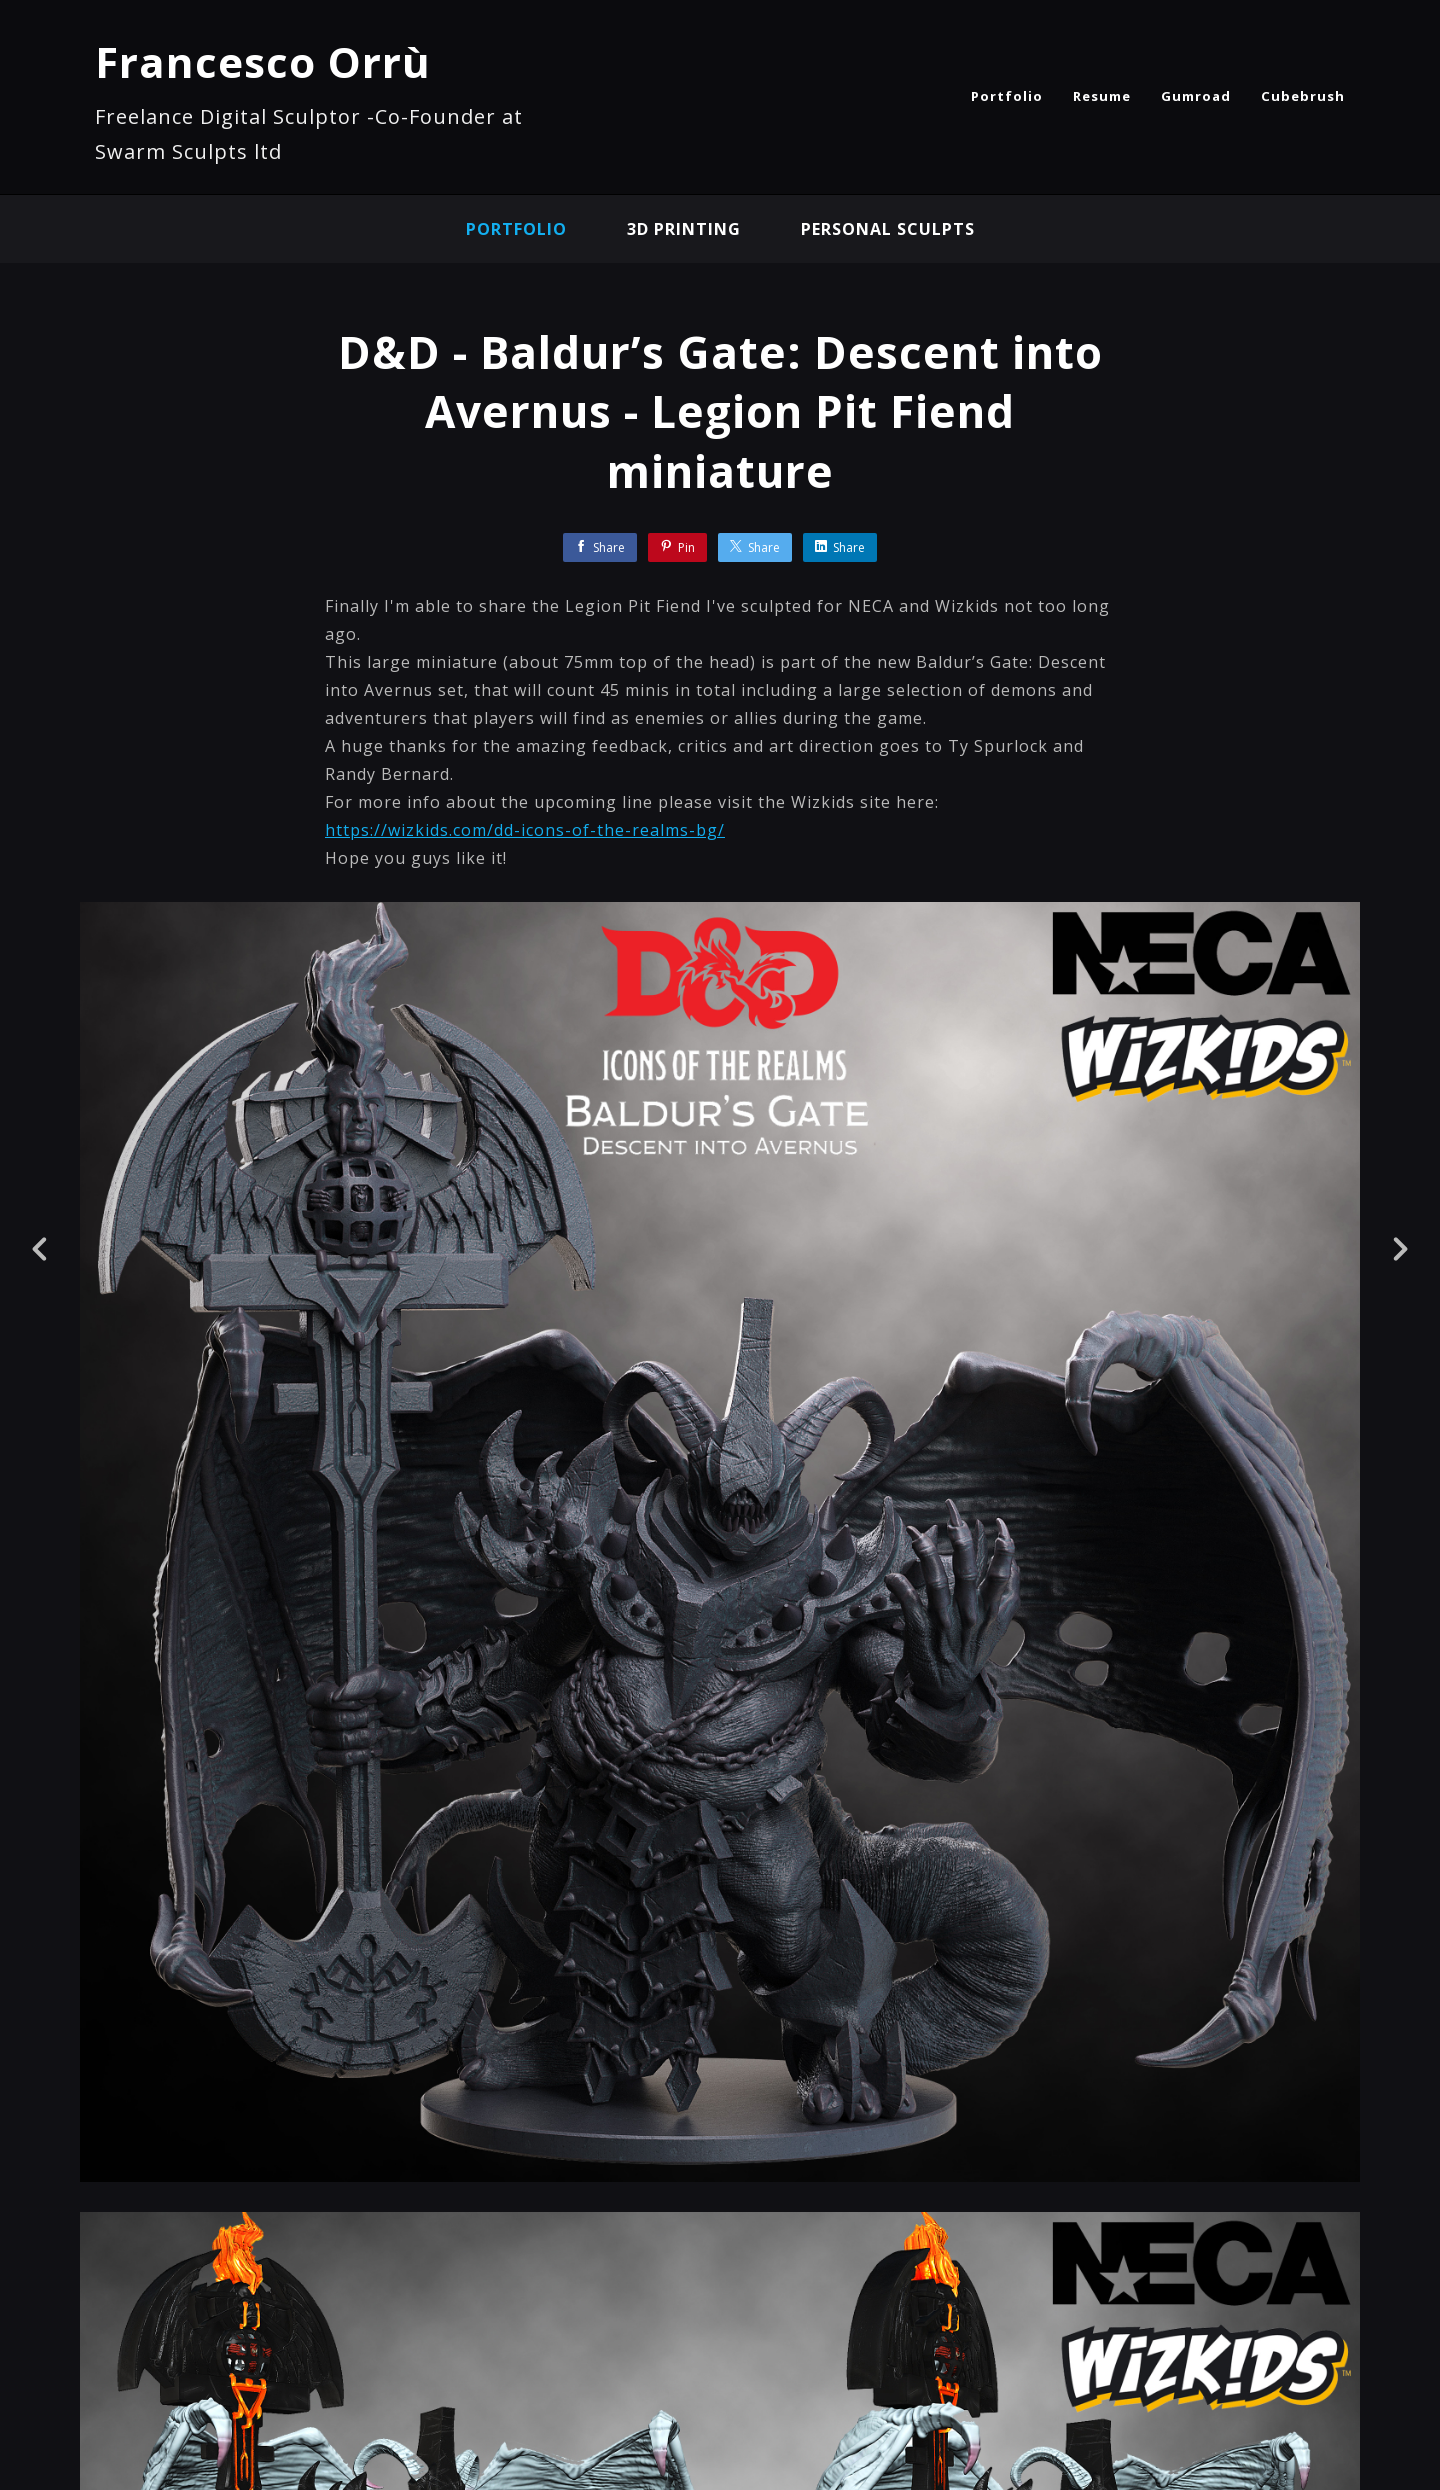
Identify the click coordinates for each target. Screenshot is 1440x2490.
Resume (1102, 96)
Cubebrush (1303, 96)
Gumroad (1196, 96)
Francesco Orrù (263, 61)
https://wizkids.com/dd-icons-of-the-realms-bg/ (525, 830)
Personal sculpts (888, 229)
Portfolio (1007, 96)
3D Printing (684, 229)
